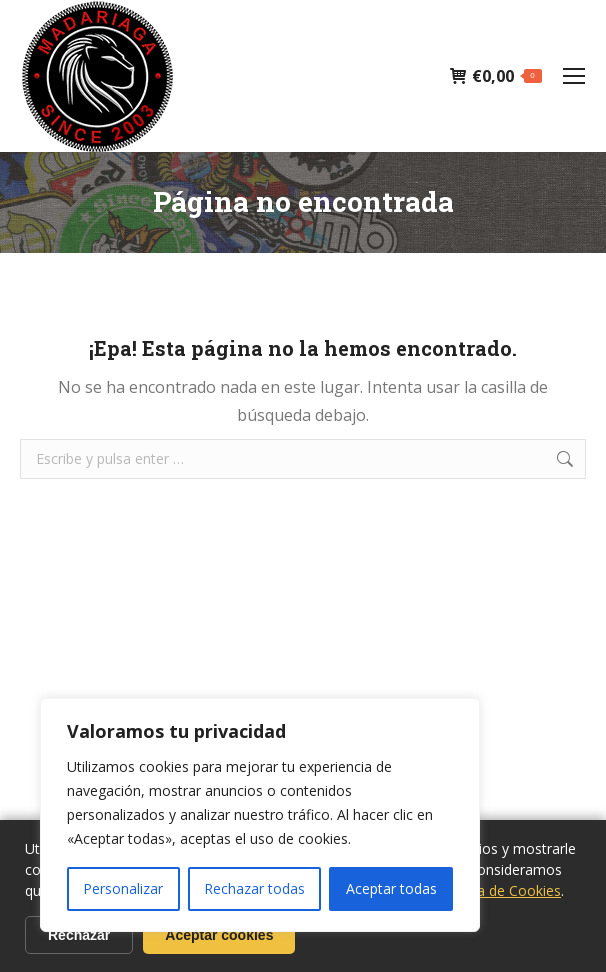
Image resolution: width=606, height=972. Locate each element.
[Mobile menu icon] (574, 76)
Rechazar (79, 935)
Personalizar (123, 888)
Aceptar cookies (219, 935)
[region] (260, 815)
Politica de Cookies (499, 890)
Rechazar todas (254, 888)
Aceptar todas (391, 888)
